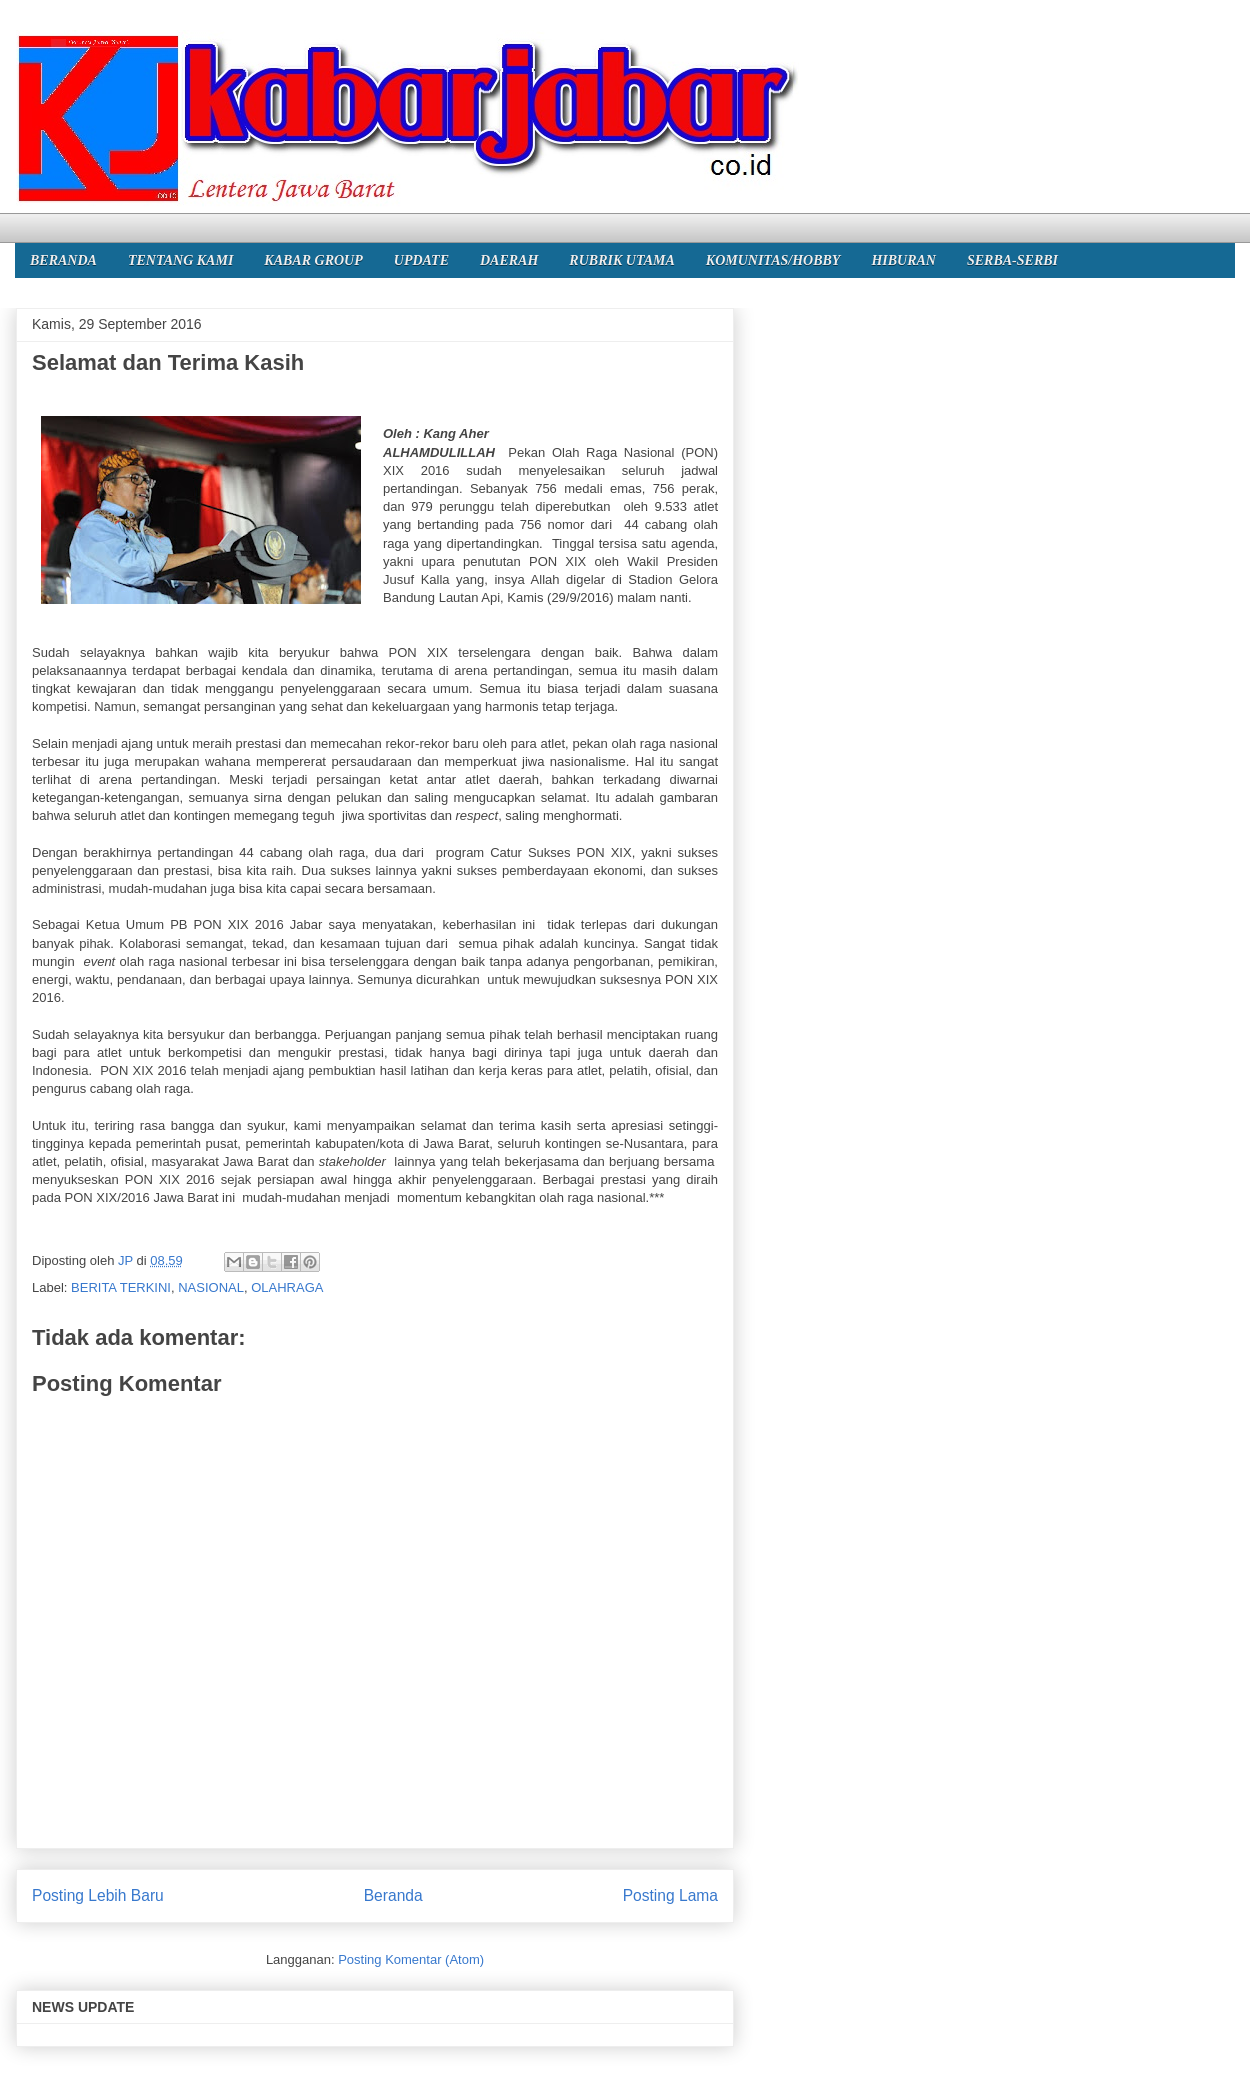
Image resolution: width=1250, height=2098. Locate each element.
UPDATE (421, 260)
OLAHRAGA (287, 1287)
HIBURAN (903, 260)
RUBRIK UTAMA (621, 260)
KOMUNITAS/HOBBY (773, 260)
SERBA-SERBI (1012, 260)
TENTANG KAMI (180, 260)
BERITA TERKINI (121, 1287)
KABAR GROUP (313, 260)
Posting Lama (670, 1895)
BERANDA (63, 260)
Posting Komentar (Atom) (411, 1959)
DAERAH (509, 260)
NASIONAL (211, 1287)
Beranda (393, 1895)
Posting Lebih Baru (98, 1895)
